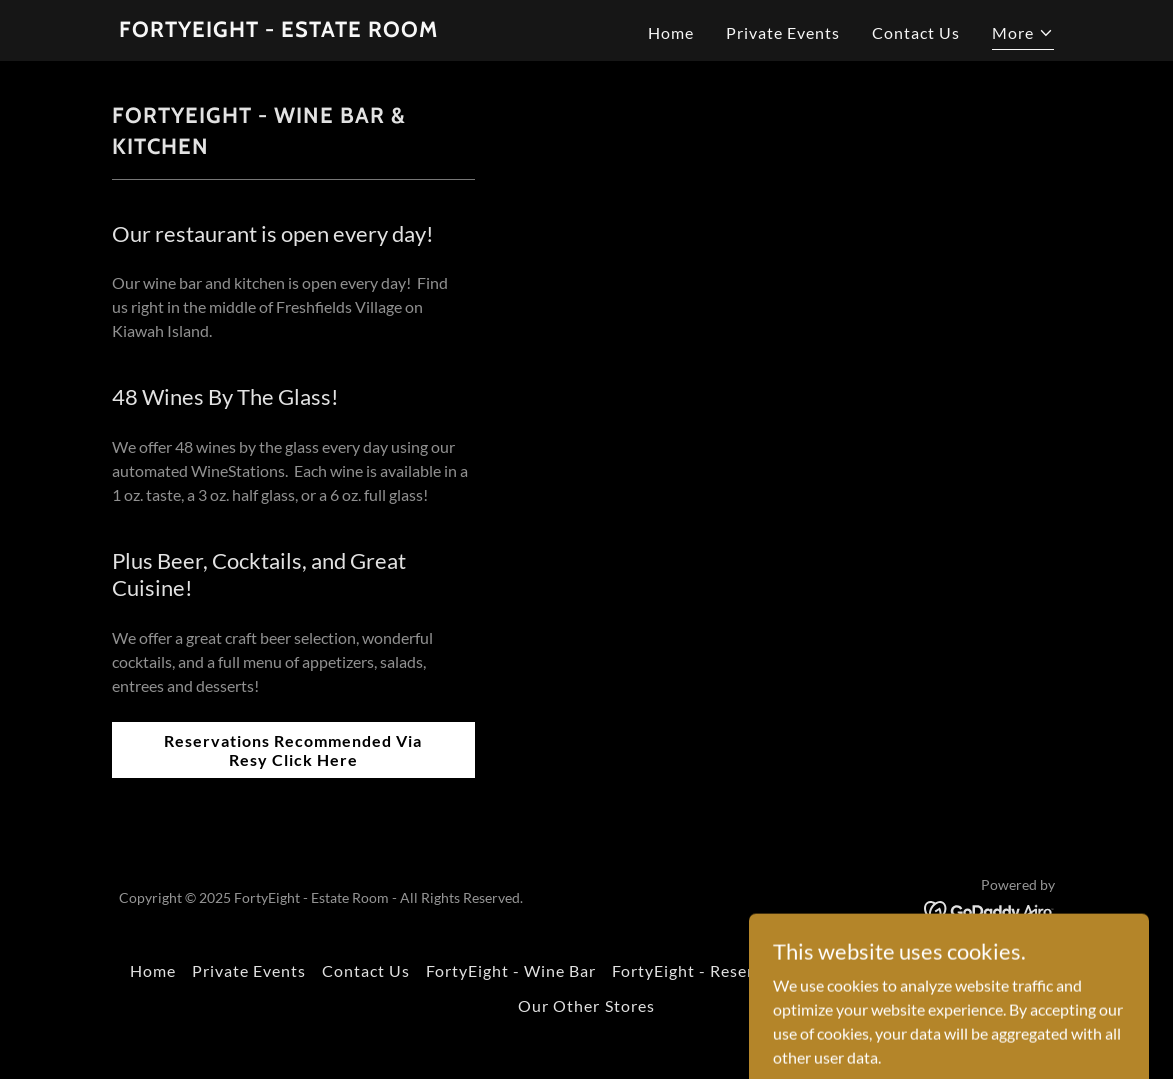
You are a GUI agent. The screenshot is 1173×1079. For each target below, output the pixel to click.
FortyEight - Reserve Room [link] (716, 970)
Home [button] (153, 970)
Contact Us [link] (916, 32)
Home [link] (671, 32)
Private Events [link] (783, 32)
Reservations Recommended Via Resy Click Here (293, 750)
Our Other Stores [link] (586, 1005)
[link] (278, 30)
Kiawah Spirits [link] (893, 970)
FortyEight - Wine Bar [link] (511, 970)
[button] (1023, 35)
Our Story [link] (1004, 970)
